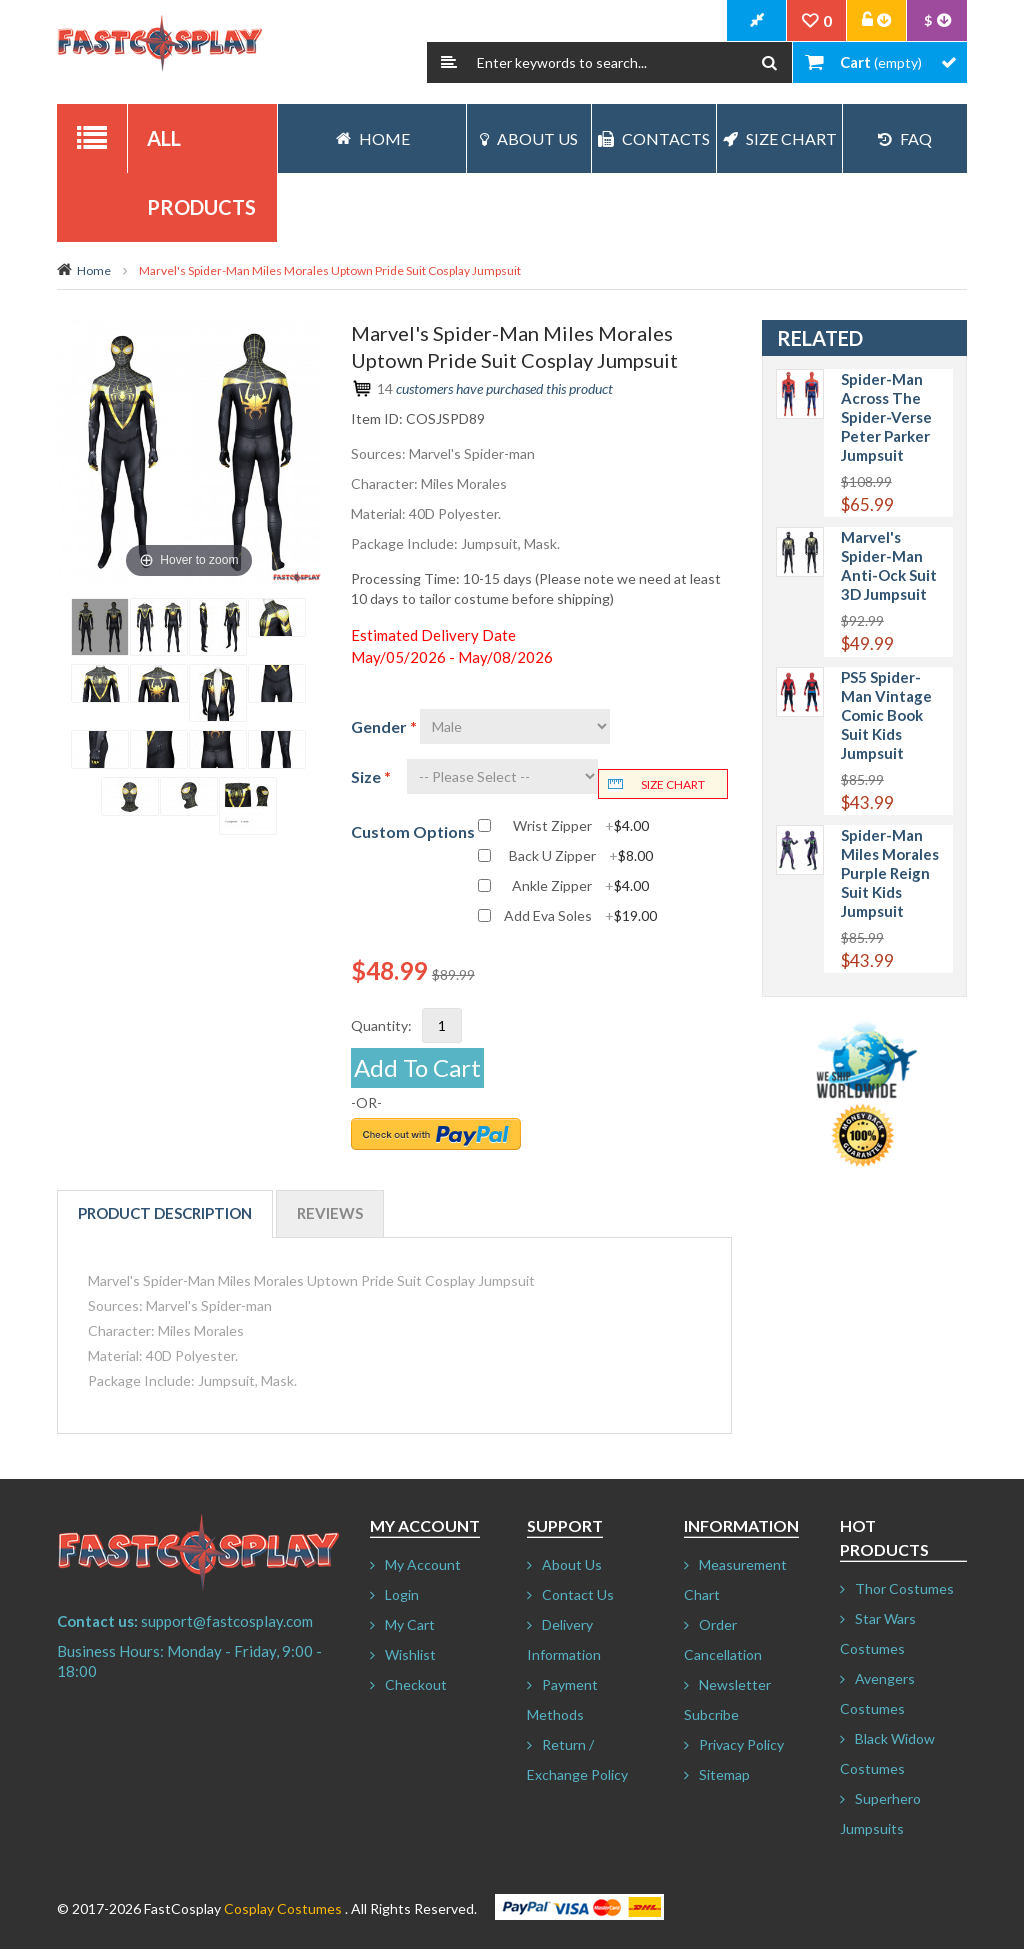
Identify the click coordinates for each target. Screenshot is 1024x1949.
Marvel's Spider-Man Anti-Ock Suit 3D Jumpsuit (889, 565)
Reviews (330, 1213)
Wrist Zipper (581, 826)
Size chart (673, 784)
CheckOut (757, 21)
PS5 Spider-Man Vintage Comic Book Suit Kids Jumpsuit (886, 715)
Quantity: (381, 1025)
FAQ (905, 138)
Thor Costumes (904, 1588)
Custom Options (413, 831)
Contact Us (578, 1594)
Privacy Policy (741, 1744)
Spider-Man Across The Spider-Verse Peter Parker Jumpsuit (886, 417)
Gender (384, 726)
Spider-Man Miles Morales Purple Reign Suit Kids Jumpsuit (890, 873)
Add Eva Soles (580, 916)
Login (402, 1594)
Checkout (416, 1684)
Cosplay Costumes (283, 1908)
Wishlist (410, 1654)
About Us (529, 138)
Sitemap (724, 1774)
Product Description (165, 1213)
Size (371, 776)
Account (877, 21)
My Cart (410, 1624)
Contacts (654, 138)
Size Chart (780, 138)
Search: (449, 62)
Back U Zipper (581, 856)
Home (94, 270)
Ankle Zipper (580, 886)
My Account (423, 1564)
